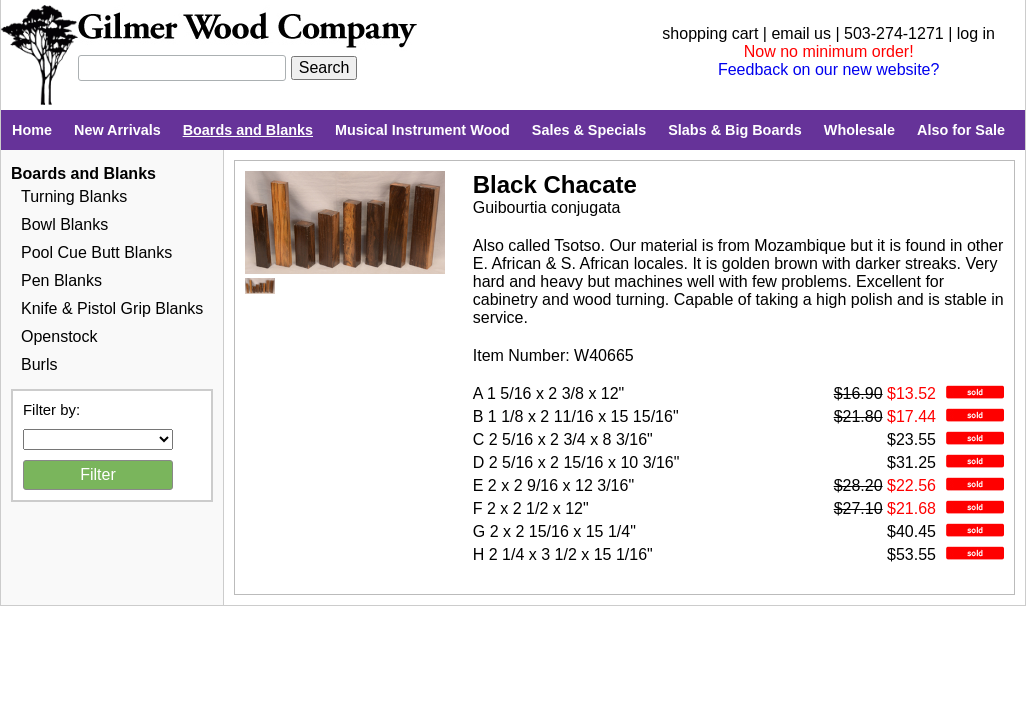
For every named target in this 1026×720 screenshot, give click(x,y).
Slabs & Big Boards (735, 130)
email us (801, 33)
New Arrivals (117, 130)
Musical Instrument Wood (422, 130)
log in (976, 33)
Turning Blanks (74, 196)
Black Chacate (555, 184)
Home (32, 130)
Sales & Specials (589, 130)
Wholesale (859, 130)
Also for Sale (961, 130)
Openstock (59, 336)
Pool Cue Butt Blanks (96, 252)
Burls (39, 364)
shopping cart (710, 33)
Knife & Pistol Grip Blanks (112, 308)
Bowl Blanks (64, 224)
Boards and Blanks (248, 130)
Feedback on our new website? (828, 69)
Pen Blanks (61, 280)
